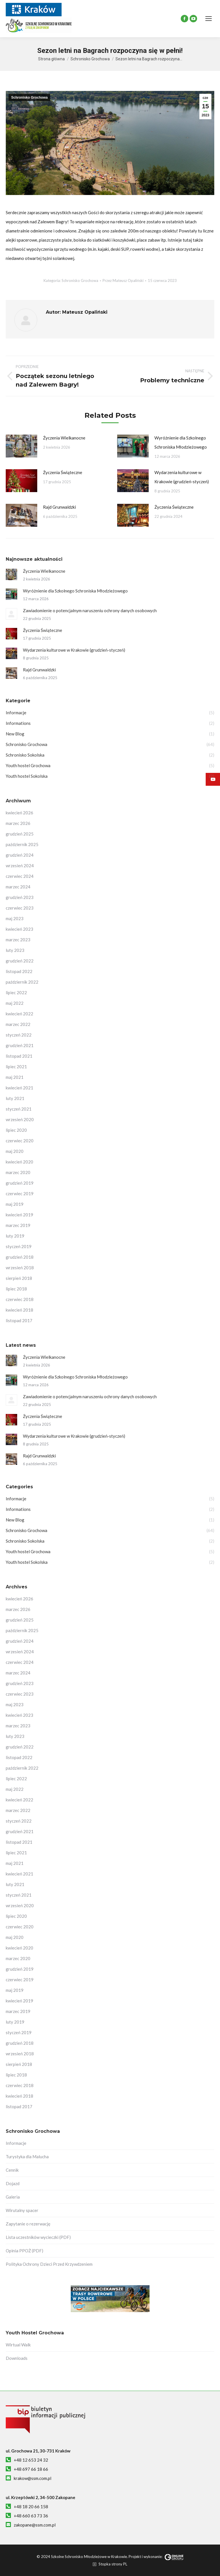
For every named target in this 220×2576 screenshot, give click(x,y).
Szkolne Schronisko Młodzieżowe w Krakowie (89, 2556)
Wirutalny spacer (22, 2210)
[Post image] (21, 446)
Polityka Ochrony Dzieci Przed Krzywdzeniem (49, 2264)
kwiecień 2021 (19, 1087)
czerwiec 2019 (20, 1193)
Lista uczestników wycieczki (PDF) (38, 2237)
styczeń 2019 (19, 1246)
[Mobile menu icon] (208, 18)
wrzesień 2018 (20, 1267)
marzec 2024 (18, 886)
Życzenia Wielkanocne (64, 437)
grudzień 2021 (20, 1045)
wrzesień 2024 (20, 865)
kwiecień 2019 (19, 1214)
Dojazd (12, 2183)
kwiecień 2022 (19, 1013)
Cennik (12, 2170)
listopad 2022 (19, 971)
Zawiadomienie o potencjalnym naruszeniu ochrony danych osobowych (90, 610)
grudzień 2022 (20, 960)
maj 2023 (14, 918)
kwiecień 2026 (19, 812)
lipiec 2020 (16, 1130)
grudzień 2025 (20, 833)
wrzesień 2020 (20, 1119)
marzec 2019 (18, 1225)
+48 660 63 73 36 (31, 2515)
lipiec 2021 (16, 1066)
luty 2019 (15, 1235)
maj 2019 (14, 1204)
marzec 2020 (18, 1172)
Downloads (17, 2358)
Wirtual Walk (18, 2344)
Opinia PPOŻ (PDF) (24, 2250)
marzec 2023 (18, 939)
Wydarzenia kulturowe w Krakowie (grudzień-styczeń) (181, 477)
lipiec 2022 (16, 992)
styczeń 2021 (19, 1108)
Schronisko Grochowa (29, 98)
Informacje (16, 2143)
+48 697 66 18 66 (31, 2469)
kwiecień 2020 (19, 1161)
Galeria (13, 2196)
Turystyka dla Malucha (27, 2156)
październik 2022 (22, 981)
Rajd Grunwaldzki (59, 507)
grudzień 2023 (20, 897)
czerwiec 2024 (20, 876)
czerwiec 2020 (20, 1140)
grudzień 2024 (20, 855)
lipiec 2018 (16, 1288)
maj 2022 (14, 1003)
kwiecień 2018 (19, 1309)
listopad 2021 (19, 1056)
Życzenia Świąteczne (62, 472)
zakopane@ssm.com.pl (35, 2524)
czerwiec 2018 (20, 1299)
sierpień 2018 (19, 1278)
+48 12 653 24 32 (31, 2459)
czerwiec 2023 (20, 907)
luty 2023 (15, 950)
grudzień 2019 (20, 1182)
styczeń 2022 (19, 1034)
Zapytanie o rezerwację (28, 2223)
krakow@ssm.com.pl (32, 2478)
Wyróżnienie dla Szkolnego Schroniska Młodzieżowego (180, 442)
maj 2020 (14, 1151)
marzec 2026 (18, 823)
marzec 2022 (18, 1024)
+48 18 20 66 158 (31, 2506)
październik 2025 (22, 844)
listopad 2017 (19, 1320)
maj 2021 (14, 1077)
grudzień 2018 (20, 1257)
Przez (123, 280)
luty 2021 (15, 1098)
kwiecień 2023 (19, 929)
